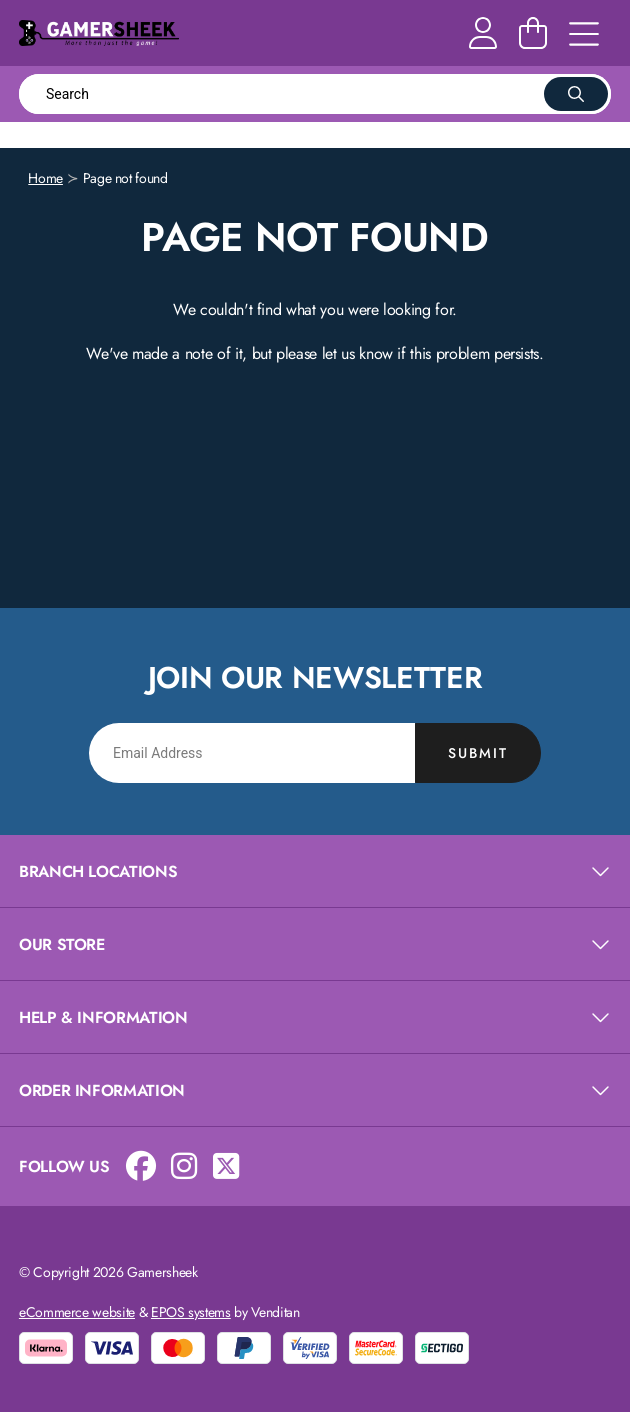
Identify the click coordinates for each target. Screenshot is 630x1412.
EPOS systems (191, 1312)
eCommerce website (77, 1312)
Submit (478, 753)
